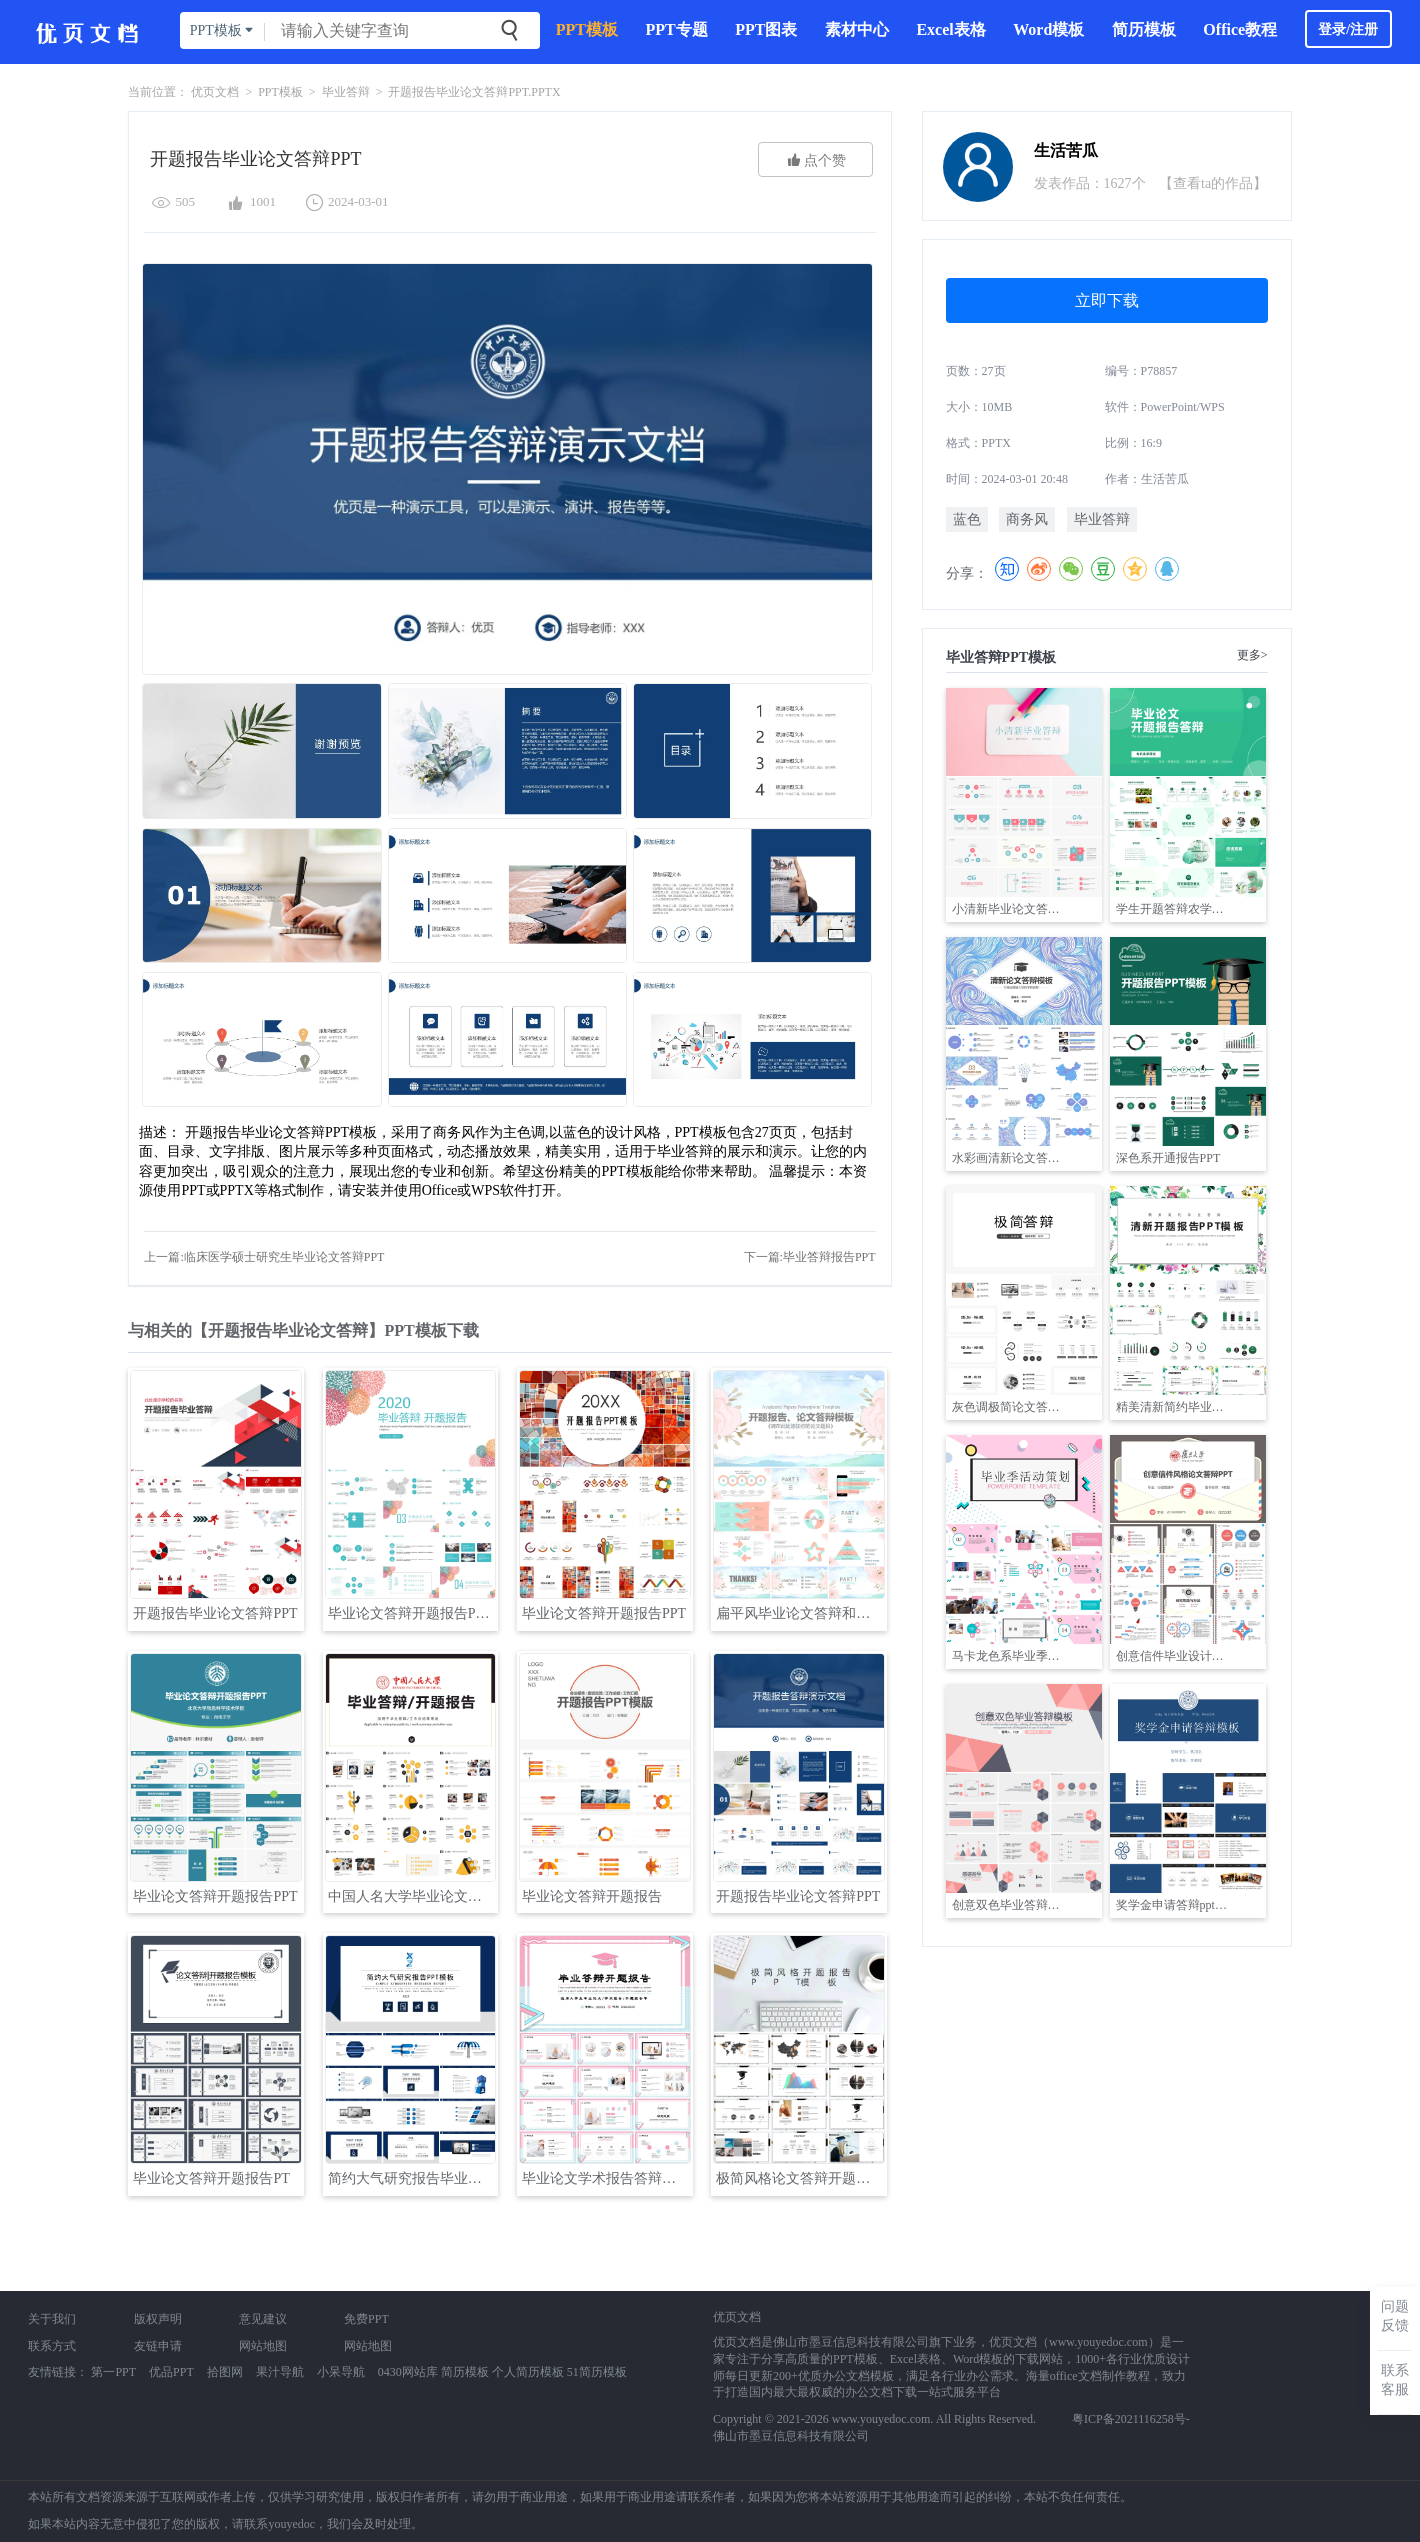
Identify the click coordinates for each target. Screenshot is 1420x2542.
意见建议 (263, 2319)
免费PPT (366, 2319)
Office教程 (1240, 29)
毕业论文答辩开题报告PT (211, 2178)
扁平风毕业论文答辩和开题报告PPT (800, 1613)
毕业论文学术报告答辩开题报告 (606, 2178)
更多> (1252, 655)
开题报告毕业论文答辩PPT (215, 1613)
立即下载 (1107, 300)
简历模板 (1144, 29)
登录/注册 (1348, 29)
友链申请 (158, 2346)
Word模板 (1048, 29)
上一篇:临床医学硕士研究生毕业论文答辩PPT (264, 1257)
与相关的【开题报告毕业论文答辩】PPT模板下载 (303, 1330)
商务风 (1027, 519)
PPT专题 (676, 29)
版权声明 (158, 2319)
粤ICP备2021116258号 (1129, 2419)
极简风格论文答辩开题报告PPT (800, 2178)
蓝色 (967, 519)
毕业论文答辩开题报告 (592, 1896)
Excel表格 (950, 29)
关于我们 (52, 2319)
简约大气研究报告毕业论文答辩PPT (412, 2178)
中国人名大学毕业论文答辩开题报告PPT (412, 1896)
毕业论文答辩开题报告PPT (604, 1613)
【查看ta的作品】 (1213, 183)
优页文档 (215, 92)
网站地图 (263, 2346)
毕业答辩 (346, 92)
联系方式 (52, 2346)
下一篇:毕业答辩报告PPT (810, 1257)
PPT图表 (766, 29)
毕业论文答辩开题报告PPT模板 (412, 1613)
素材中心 (857, 29)
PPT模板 (587, 29)
